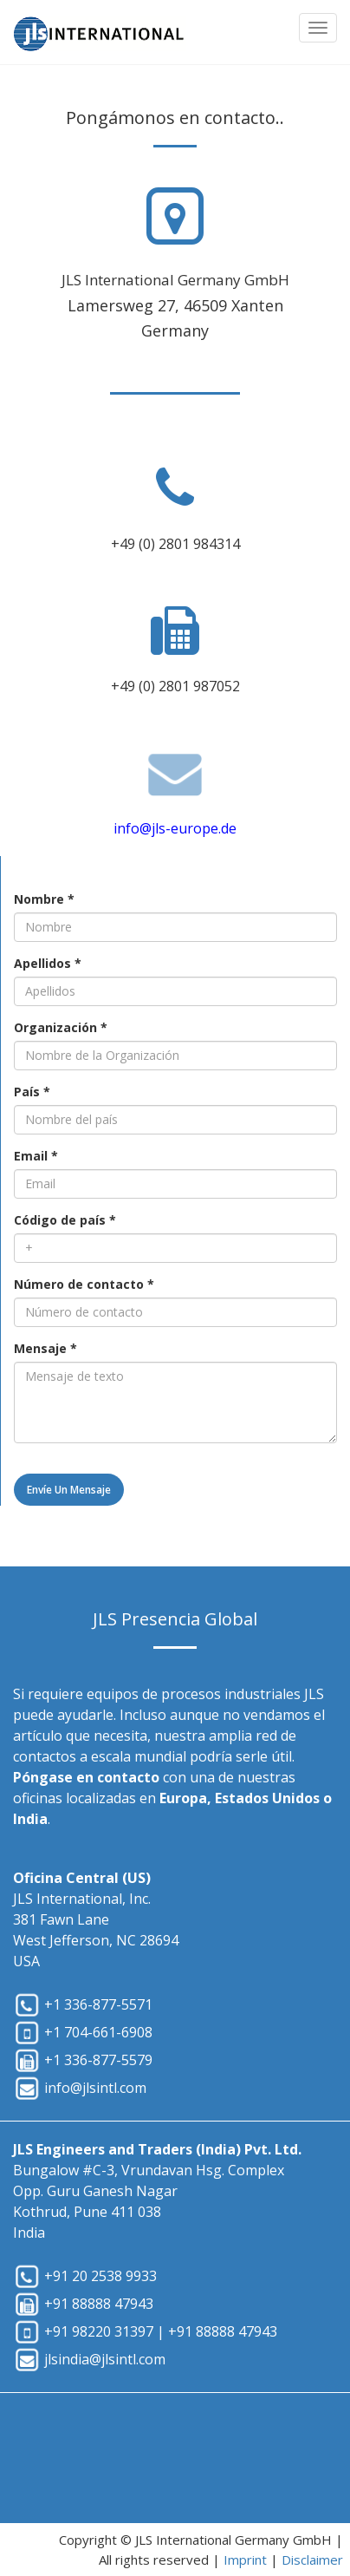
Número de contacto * (84, 1284)
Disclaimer (312, 2559)
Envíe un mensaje (69, 1489)
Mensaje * (45, 1348)
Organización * (60, 1027)
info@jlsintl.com (95, 2087)
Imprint (245, 2559)
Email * (36, 1155)
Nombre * (44, 899)
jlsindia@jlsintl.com (104, 2359)
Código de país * (65, 1220)
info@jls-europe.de (175, 828)
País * (32, 1091)
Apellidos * (47, 963)
